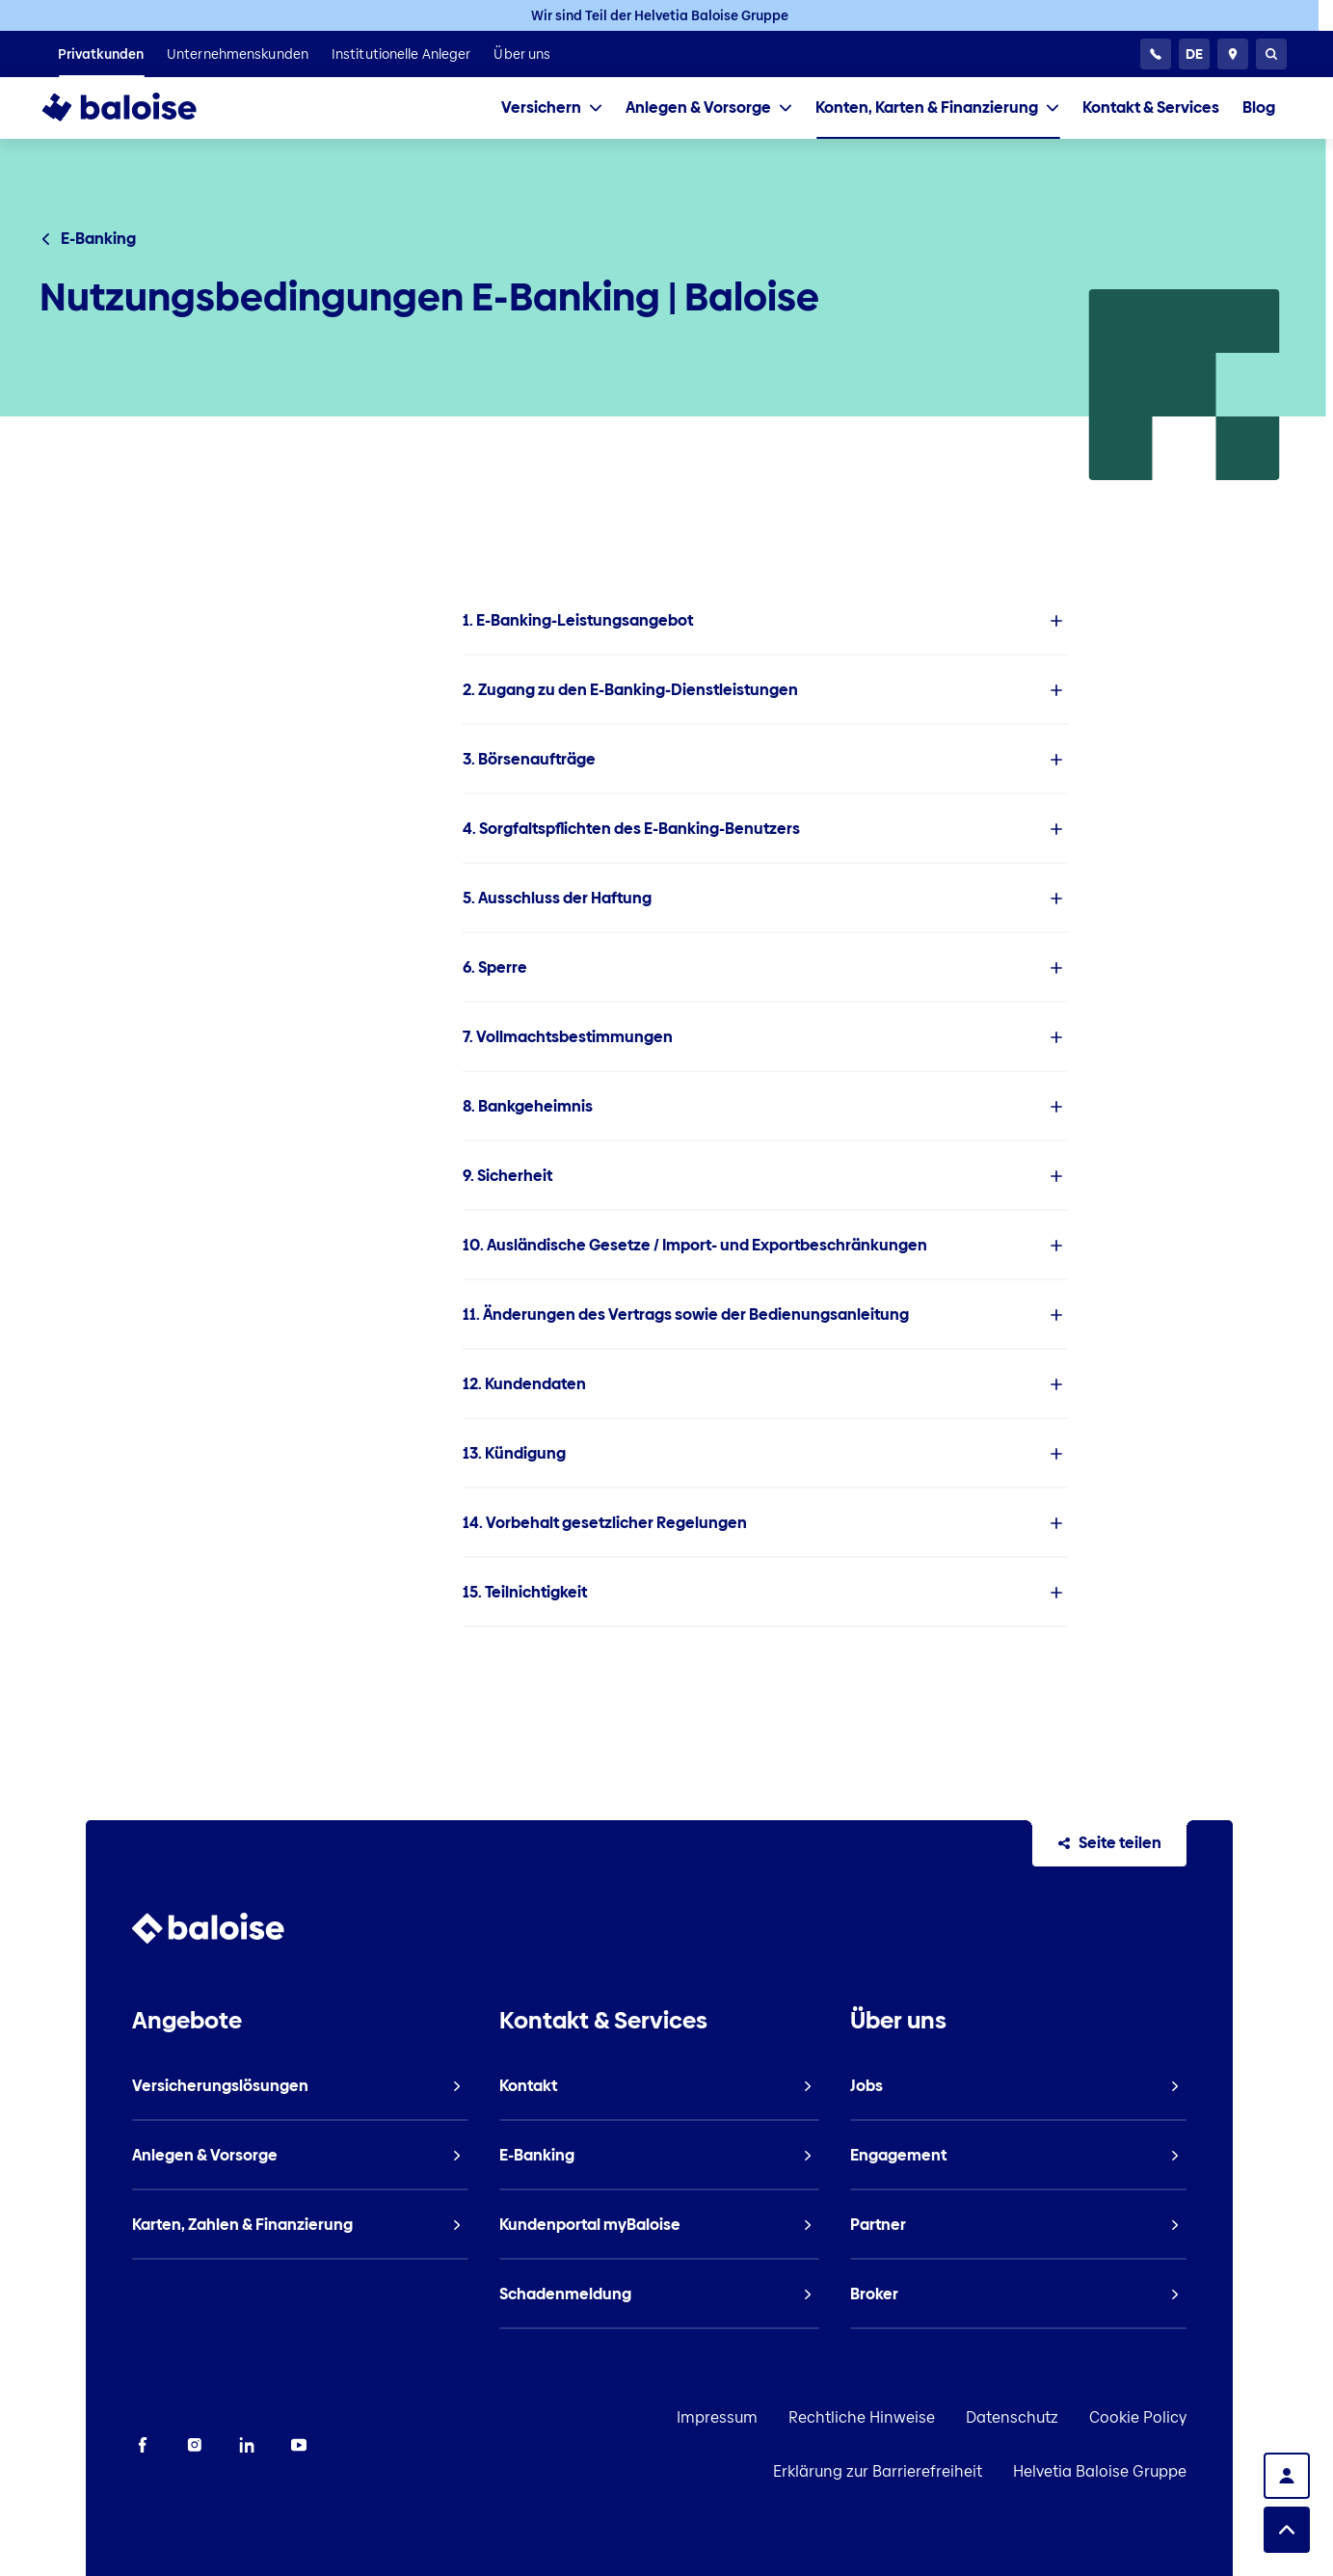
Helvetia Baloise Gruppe (1185, 2471)
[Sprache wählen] (1194, 54)
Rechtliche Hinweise (707, 2417)
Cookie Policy (983, 2417)
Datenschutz (858, 2417)
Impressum (562, 2417)
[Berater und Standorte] (1232, 54)
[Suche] (1271, 54)
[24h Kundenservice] (1155, 54)
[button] (765, 621)
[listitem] (100, 54)
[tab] (552, 108)
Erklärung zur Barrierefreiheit (1167, 2417)
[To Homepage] (138, 108)
